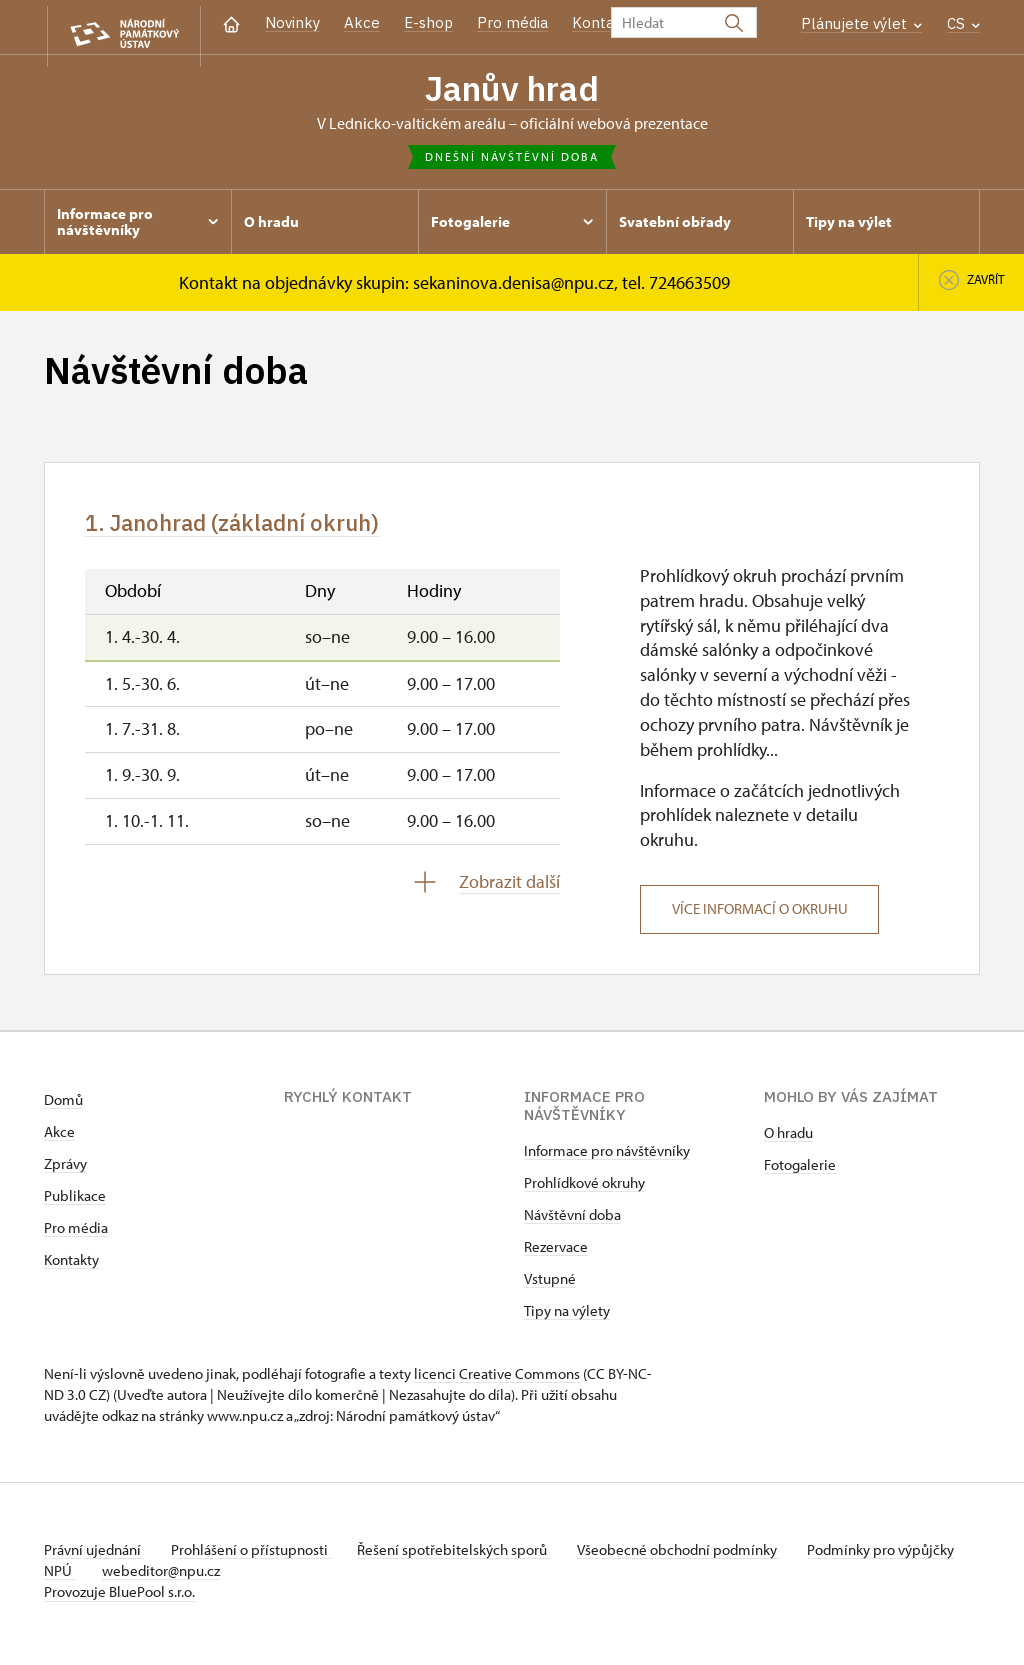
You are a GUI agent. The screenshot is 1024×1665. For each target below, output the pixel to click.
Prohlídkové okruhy (584, 1189)
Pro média (512, 22)
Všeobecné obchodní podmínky (694, 1556)
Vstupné (550, 1285)
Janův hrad (512, 90)
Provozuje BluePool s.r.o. (119, 1598)
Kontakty (71, 1266)
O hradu (788, 1139)
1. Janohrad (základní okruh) (252, 529)
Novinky (292, 22)
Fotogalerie (800, 1171)
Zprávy (65, 1170)
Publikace (75, 1202)
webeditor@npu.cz (225, 1577)
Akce (362, 22)
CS (963, 23)
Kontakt (600, 22)
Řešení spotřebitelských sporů (464, 1556)
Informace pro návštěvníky (607, 1157)
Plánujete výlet (861, 23)
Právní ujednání (94, 1556)
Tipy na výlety (567, 1317)
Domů (63, 1106)
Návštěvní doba (572, 1221)
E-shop (428, 22)
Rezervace (556, 1253)
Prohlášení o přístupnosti (256, 1556)
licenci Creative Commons (497, 1380)
